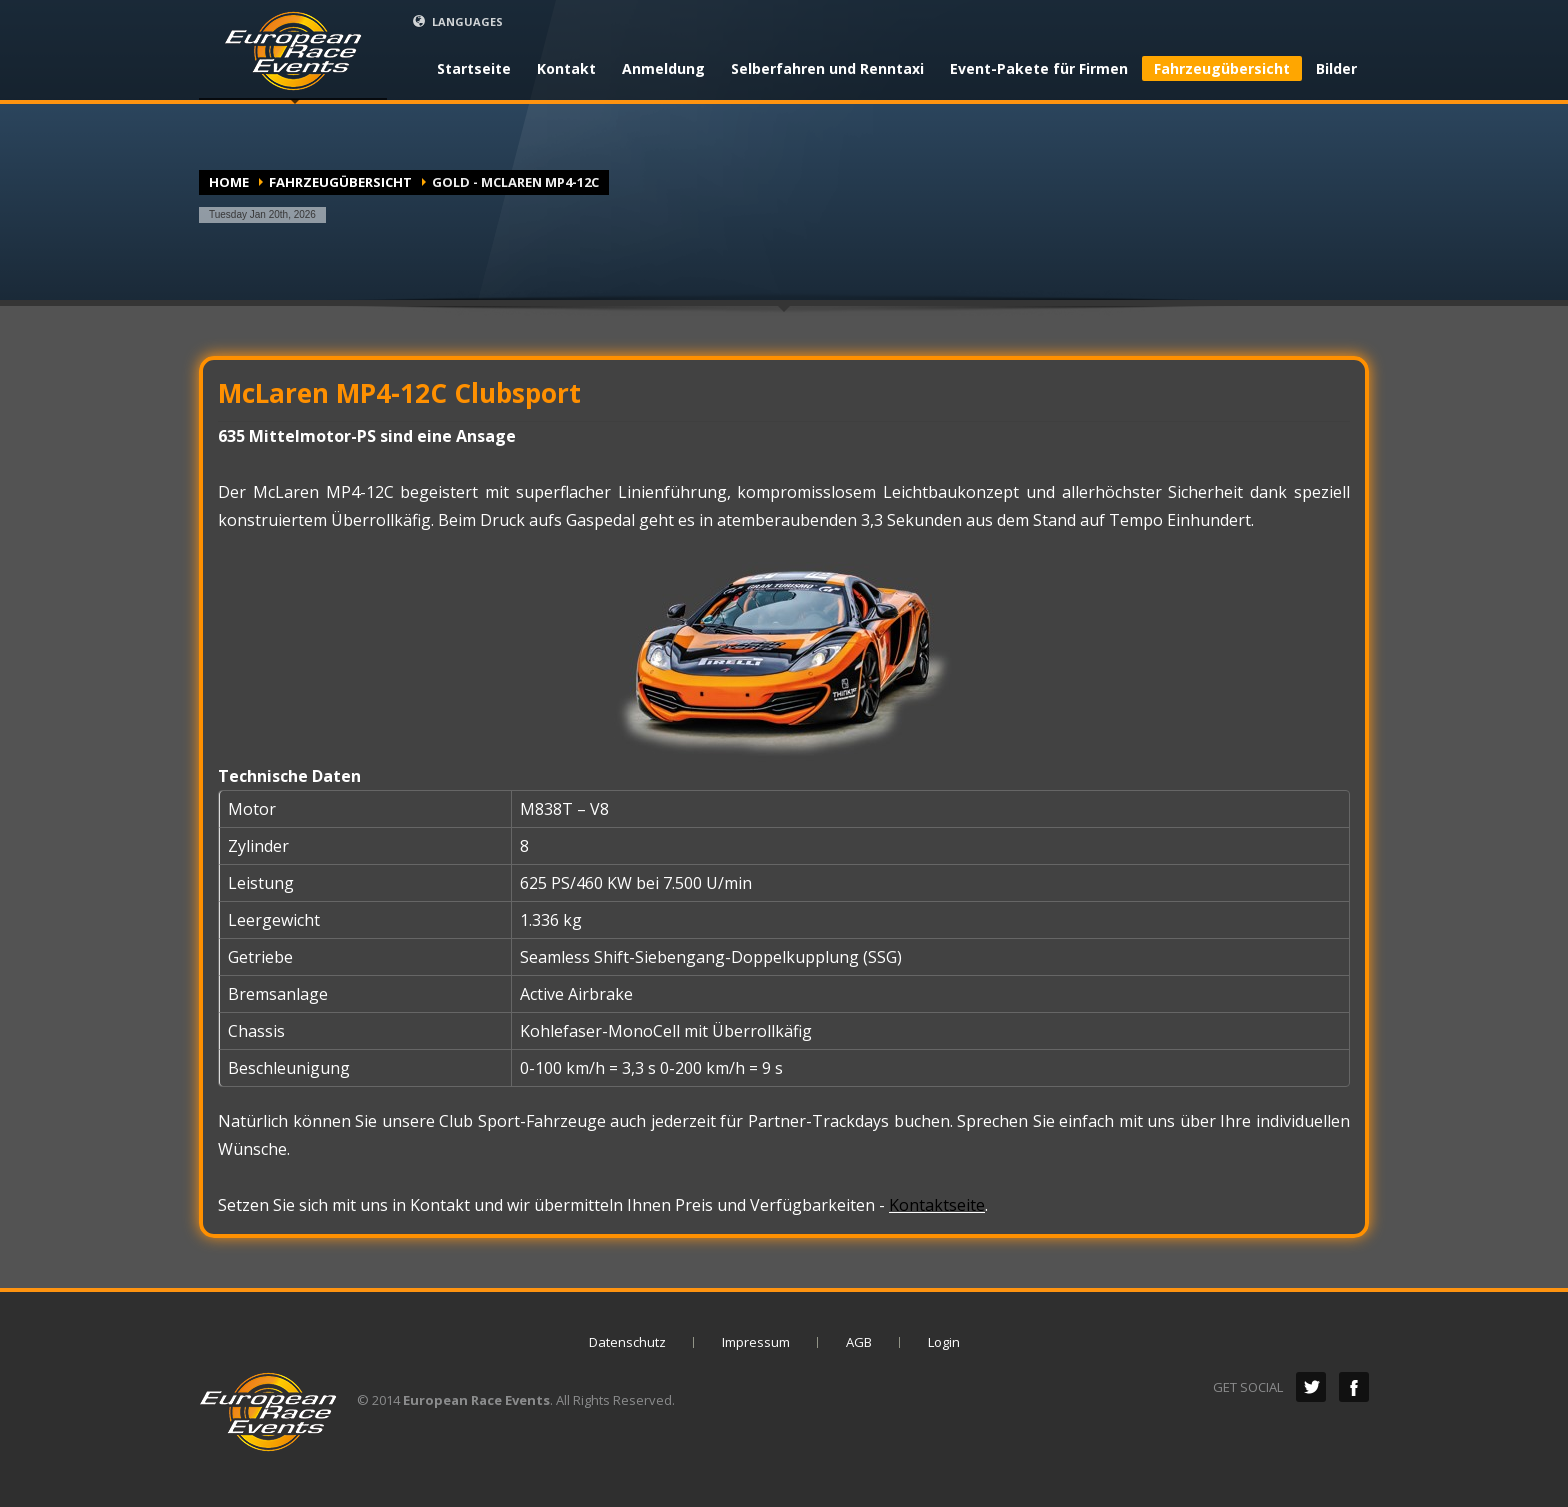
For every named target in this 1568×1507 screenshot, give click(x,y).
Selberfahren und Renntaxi (827, 69)
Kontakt (566, 69)
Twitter (1311, 1387)
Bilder (1336, 69)
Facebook (1354, 1387)
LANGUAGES (457, 21)
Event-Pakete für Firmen (1039, 69)
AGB (859, 1342)
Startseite (474, 69)
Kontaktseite (937, 1205)
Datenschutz (627, 1342)
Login (944, 1342)
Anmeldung (663, 69)
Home (229, 182)
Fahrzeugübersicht (1222, 68)
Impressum (756, 1342)
